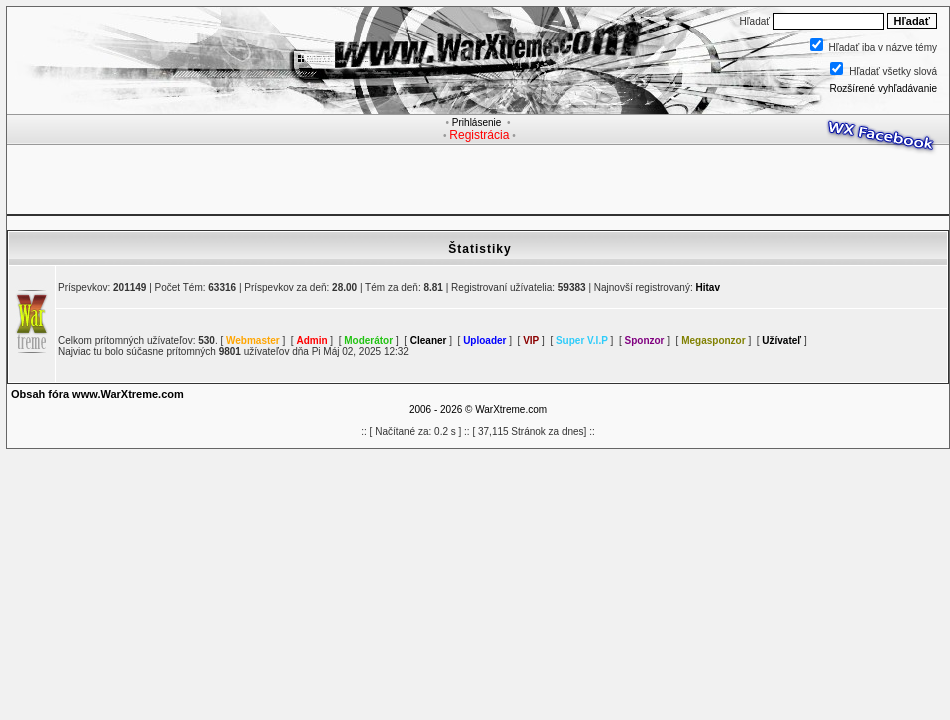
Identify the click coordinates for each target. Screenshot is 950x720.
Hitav (708, 287)
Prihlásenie (476, 122)
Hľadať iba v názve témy (883, 47)
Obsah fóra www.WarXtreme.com (97, 394)
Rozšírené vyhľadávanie (883, 88)
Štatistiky (479, 249)
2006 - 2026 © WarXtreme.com (478, 409)
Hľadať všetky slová (893, 71)
